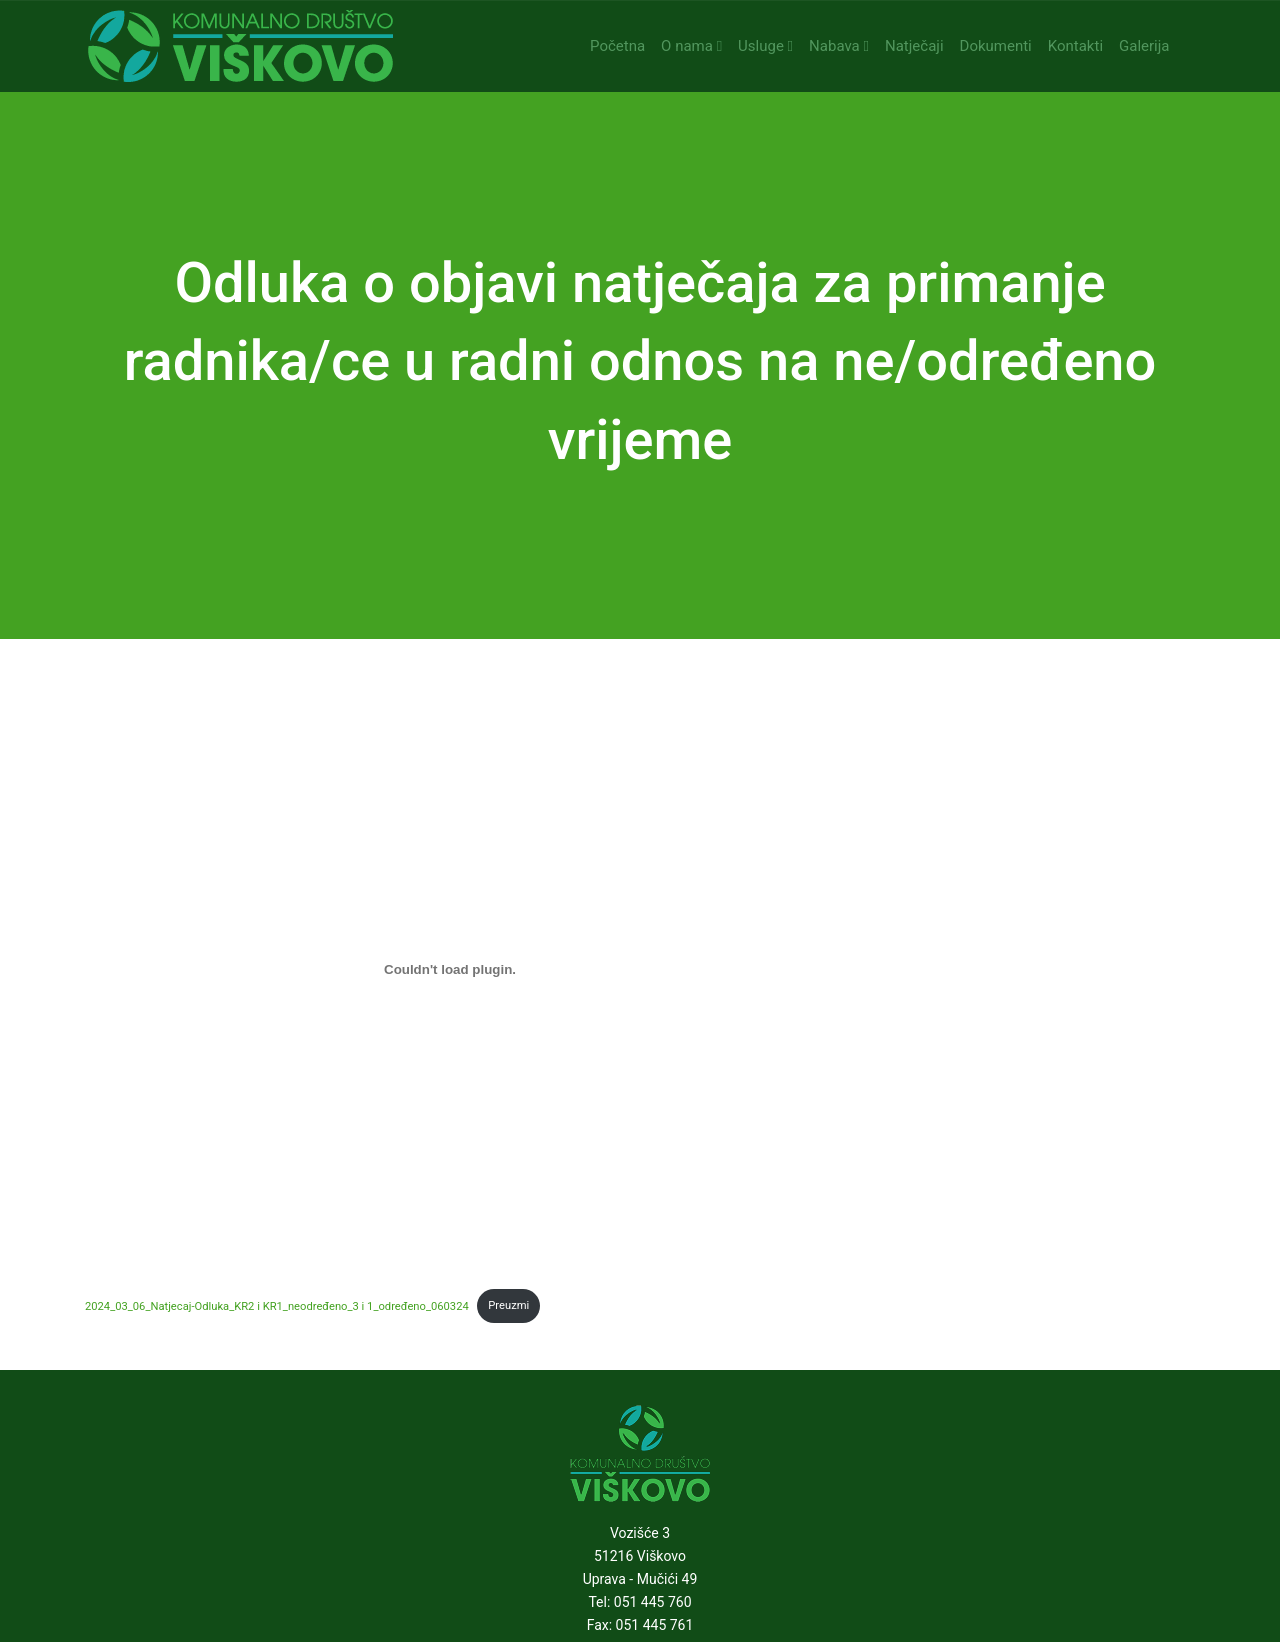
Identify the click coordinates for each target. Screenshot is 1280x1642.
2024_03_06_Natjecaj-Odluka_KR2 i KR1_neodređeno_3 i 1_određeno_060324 (277, 1305)
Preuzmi (508, 1305)
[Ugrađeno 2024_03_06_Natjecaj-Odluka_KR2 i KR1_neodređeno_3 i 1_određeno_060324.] (450, 969)
